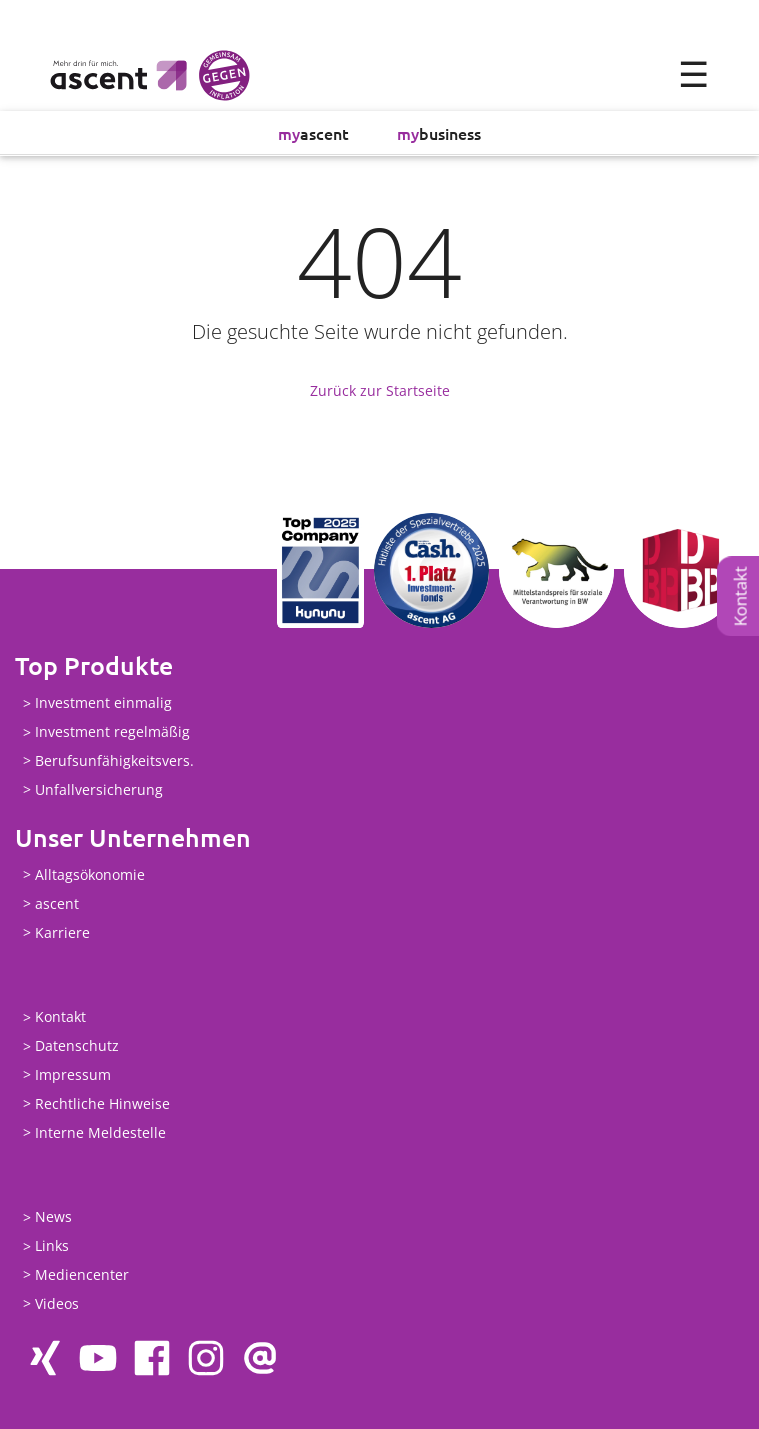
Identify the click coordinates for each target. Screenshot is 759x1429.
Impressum (73, 1074)
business (439, 133)
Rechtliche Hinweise (102, 1103)
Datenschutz (77, 1046)
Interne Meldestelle (100, 1132)
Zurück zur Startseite (380, 390)
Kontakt (740, 596)
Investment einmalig (103, 703)
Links (52, 1246)
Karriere (62, 932)
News (53, 1217)
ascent (313, 133)
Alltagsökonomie (90, 874)
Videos (57, 1303)
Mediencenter (82, 1274)
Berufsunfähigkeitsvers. (114, 760)
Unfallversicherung (99, 789)
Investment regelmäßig (112, 732)
